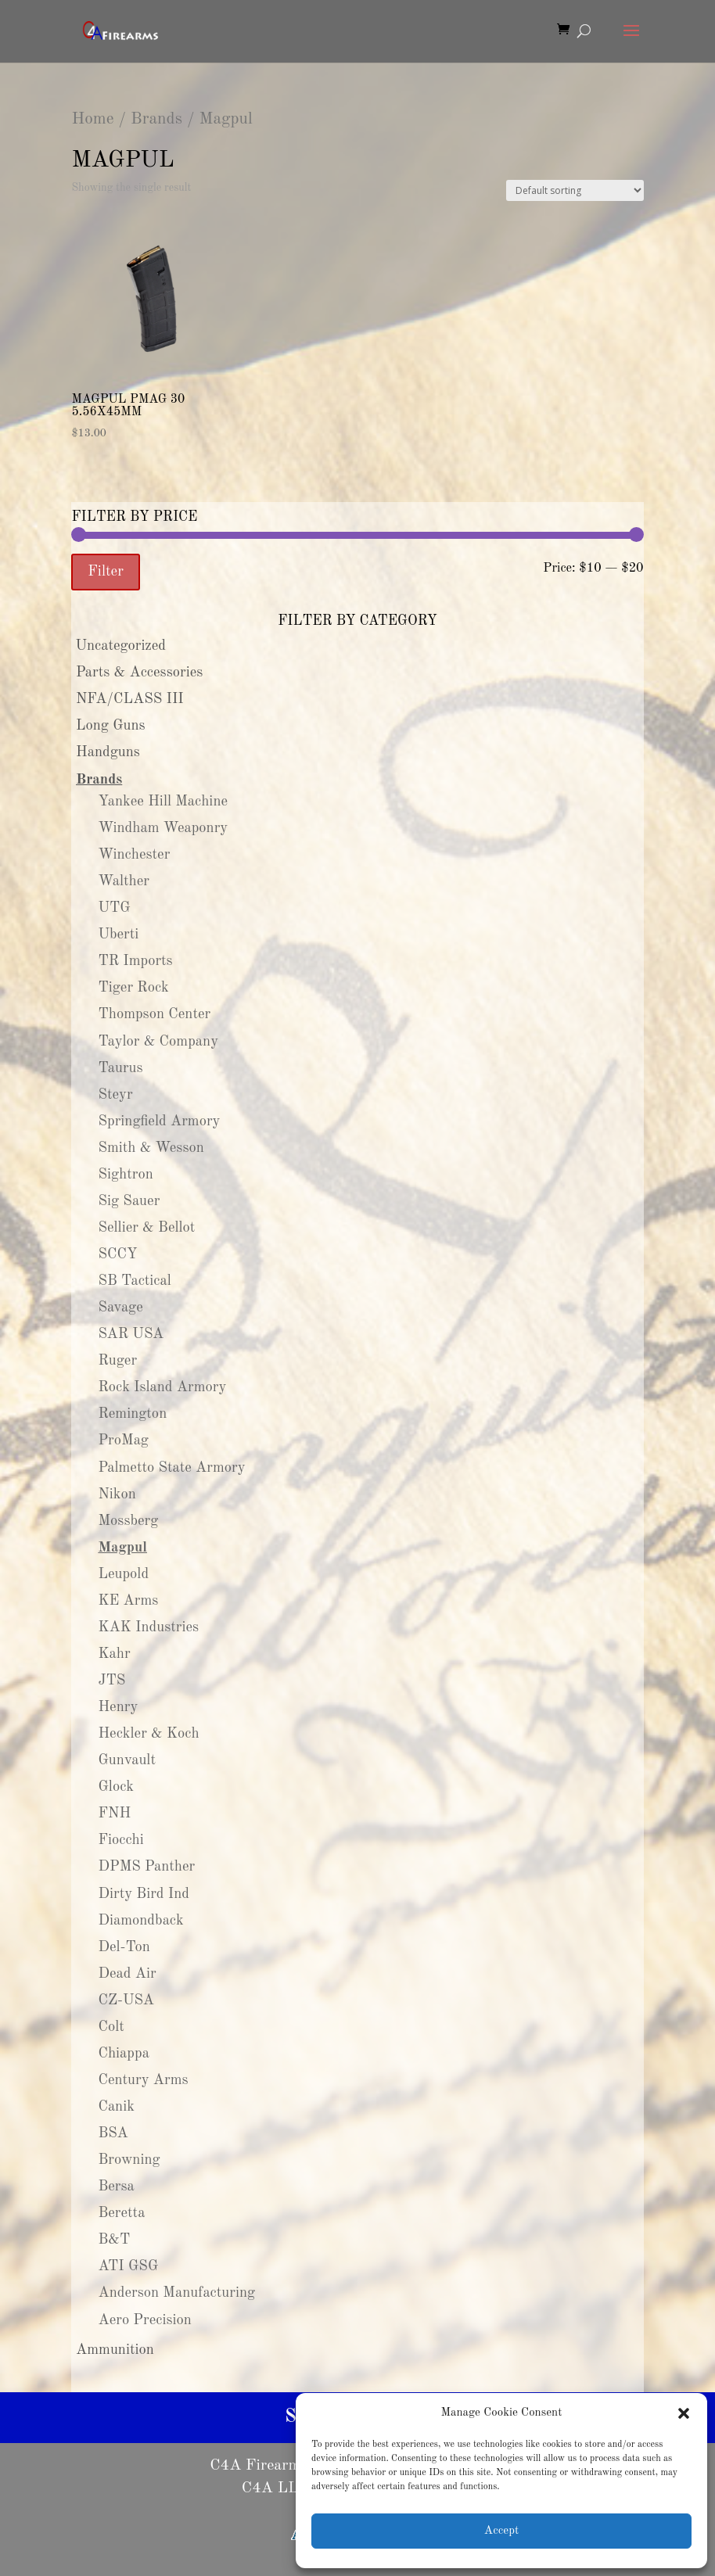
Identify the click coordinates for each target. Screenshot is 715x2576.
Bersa (116, 2187)
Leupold (123, 1574)
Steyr (115, 1095)
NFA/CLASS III (130, 699)
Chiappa (123, 2054)
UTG (114, 908)
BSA (113, 2133)
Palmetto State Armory (171, 1468)
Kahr (114, 1654)
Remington (132, 1414)
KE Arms (128, 1601)
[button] (684, 2413)
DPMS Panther (146, 1867)
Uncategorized (120, 646)
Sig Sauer (129, 1201)
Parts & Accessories (139, 673)
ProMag (123, 1440)
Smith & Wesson (150, 1148)
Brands (156, 119)
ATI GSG (128, 2266)
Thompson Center (154, 1014)
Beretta (121, 2213)
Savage (120, 1308)
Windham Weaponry (163, 828)
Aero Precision (145, 2320)
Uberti (118, 934)
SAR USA (130, 1334)
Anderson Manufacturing (176, 2293)
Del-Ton (123, 1947)
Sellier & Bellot (146, 1228)
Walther (123, 881)
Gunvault (127, 1760)
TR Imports (135, 961)
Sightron (125, 1175)
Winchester (134, 855)
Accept (501, 2531)
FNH (114, 1813)
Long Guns (111, 726)
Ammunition (115, 2350)
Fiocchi (120, 1840)
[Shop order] (575, 190)
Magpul (122, 1548)
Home (92, 119)
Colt (111, 2027)
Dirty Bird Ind (143, 1894)
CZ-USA (126, 2000)
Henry (118, 1707)
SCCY (117, 1254)
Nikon (116, 1494)
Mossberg (128, 1521)
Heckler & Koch (148, 1734)
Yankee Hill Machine (163, 802)
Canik (116, 2107)
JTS (111, 1681)
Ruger (117, 1361)
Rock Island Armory (162, 1387)
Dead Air (127, 1974)
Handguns (108, 752)
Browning (129, 2160)
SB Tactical (134, 1281)
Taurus (120, 1068)
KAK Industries (148, 1627)
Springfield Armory (159, 1121)
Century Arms (143, 2080)
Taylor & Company (158, 1042)
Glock (116, 1787)
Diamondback (140, 1921)
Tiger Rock (133, 988)
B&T (114, 2240)
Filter (106, 572)
